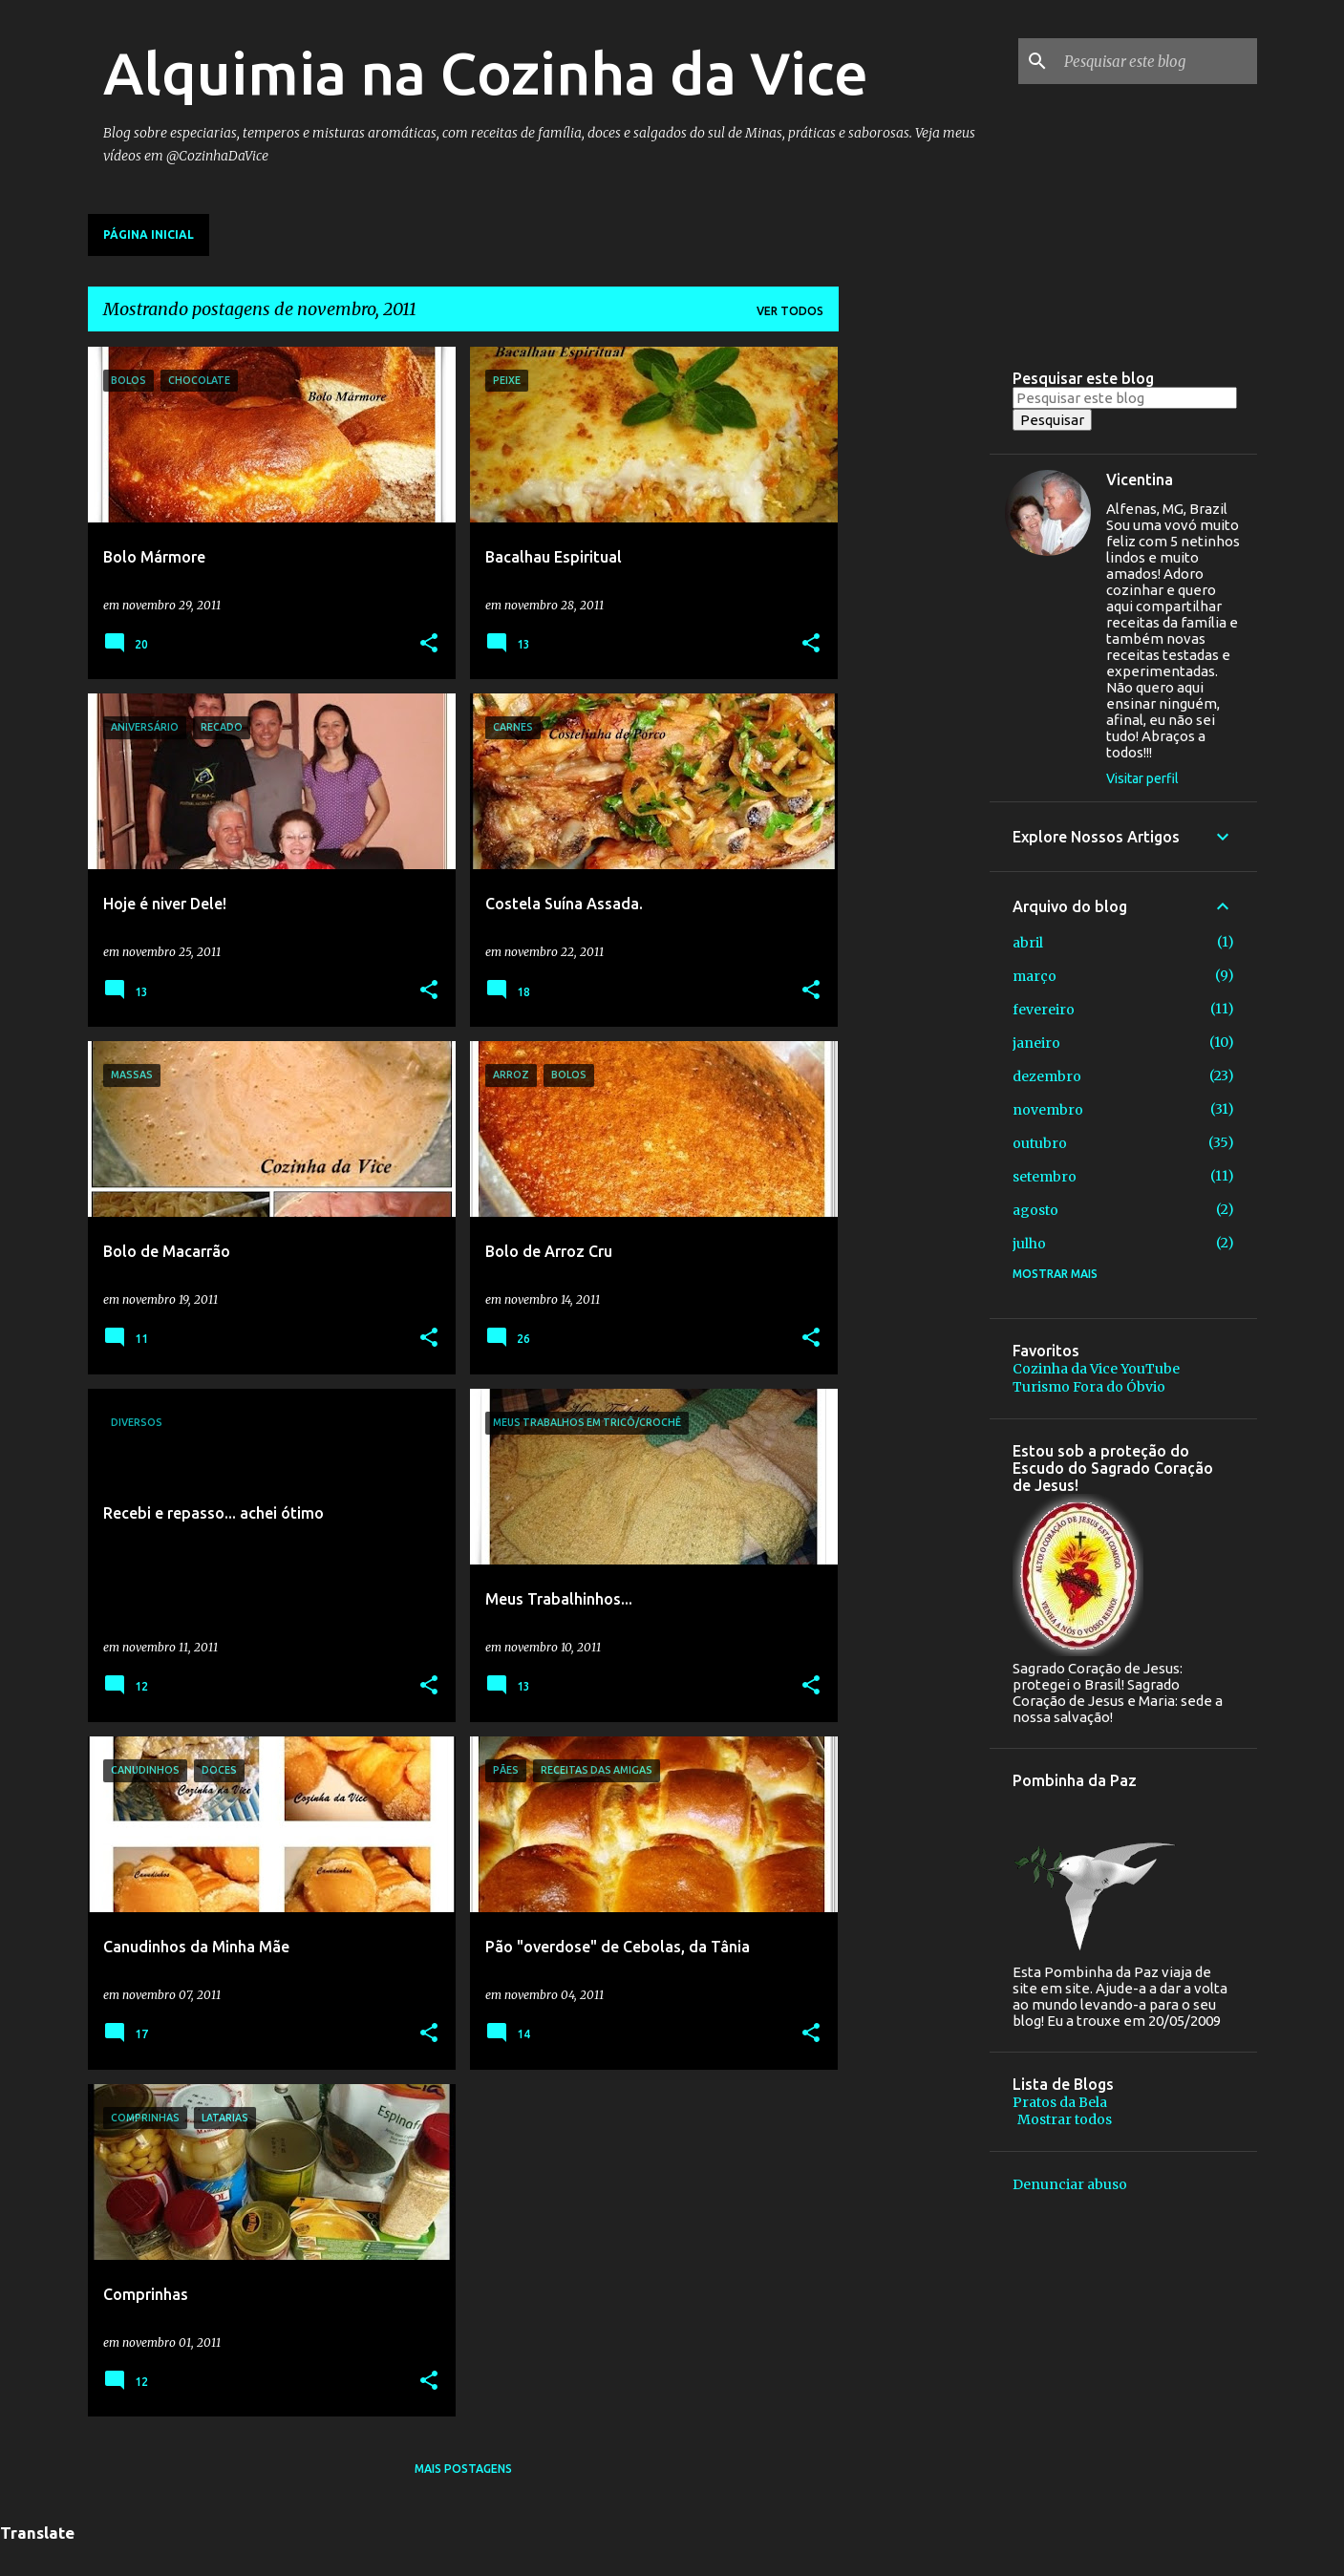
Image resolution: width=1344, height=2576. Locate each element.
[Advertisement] (914, 633)
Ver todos (790, 311)
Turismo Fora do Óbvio (1089, 1386)
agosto (1035, 1210)
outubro (1040, 1143)
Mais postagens (463, 2468)
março (1034, 976)
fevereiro (1044, 1009)
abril (1028, 942)
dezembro (1047, 1076)
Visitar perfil (1142, 778)
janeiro (1036, 1043)
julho (1029, 1243)
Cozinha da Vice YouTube (1096, 1368)
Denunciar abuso (1070, 2184)
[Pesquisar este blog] (1156, 61)
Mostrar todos (1064, 2119)
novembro (1048, 1109)
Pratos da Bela (1060, 2102)
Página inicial (148, 234)
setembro (1045, 1176)
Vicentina (1139, 479)
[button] (428, 644)
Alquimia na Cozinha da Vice (485, 72)
